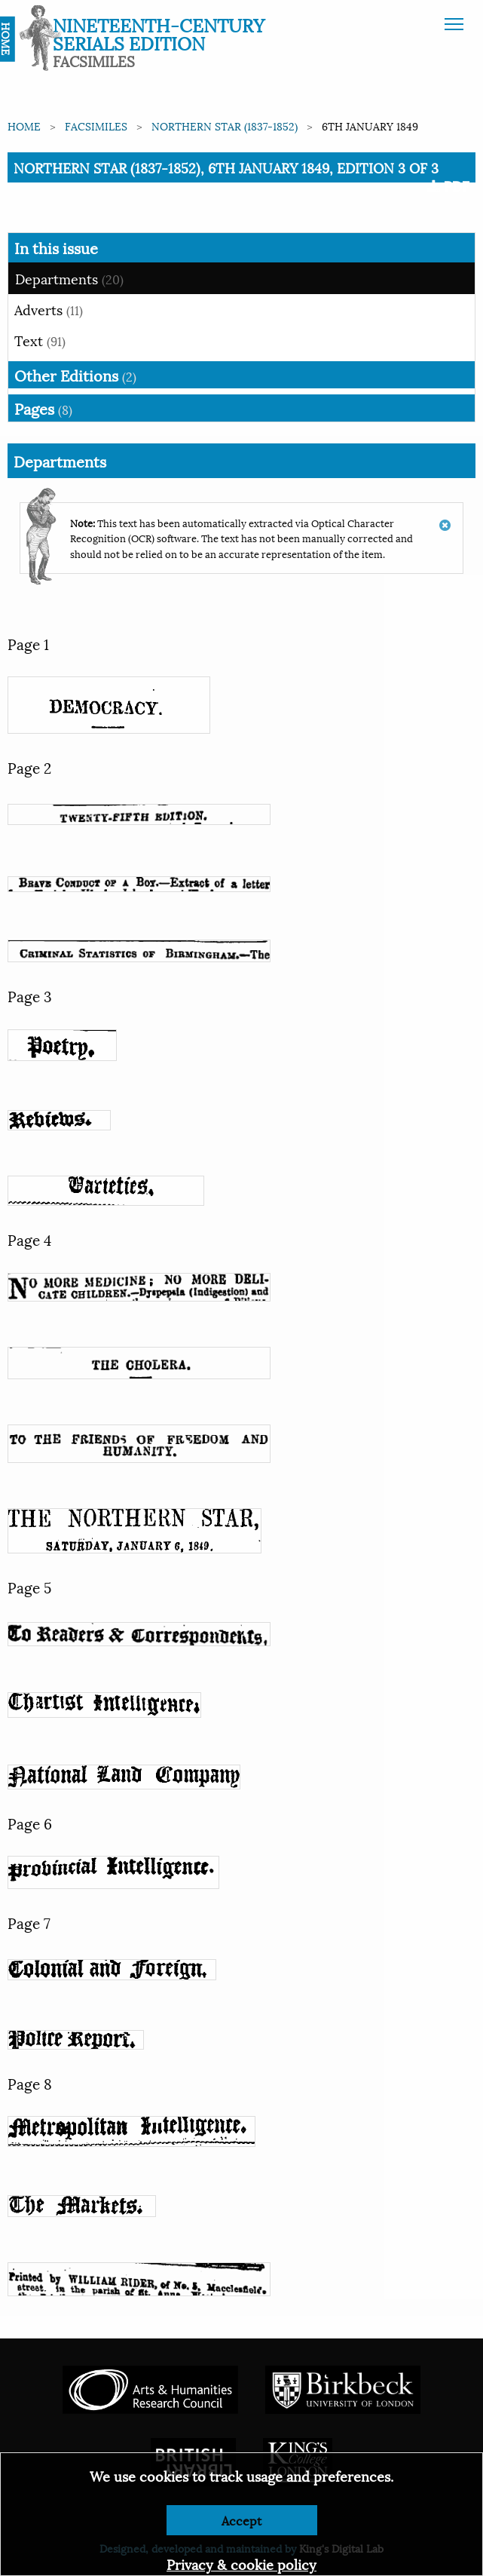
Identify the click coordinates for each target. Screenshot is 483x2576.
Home (24, 125)
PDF (448, 185)
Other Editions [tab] (75, 374)
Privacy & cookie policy (241, 2563)
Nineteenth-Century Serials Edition (158, 33)
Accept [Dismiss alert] (241, 2519)
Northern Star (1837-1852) (224, 125)
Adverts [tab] (48, 309)
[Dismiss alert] (445, 517)
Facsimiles (96, 125)
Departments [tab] (69, 278)
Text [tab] (40, 340)
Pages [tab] (43, 408)
